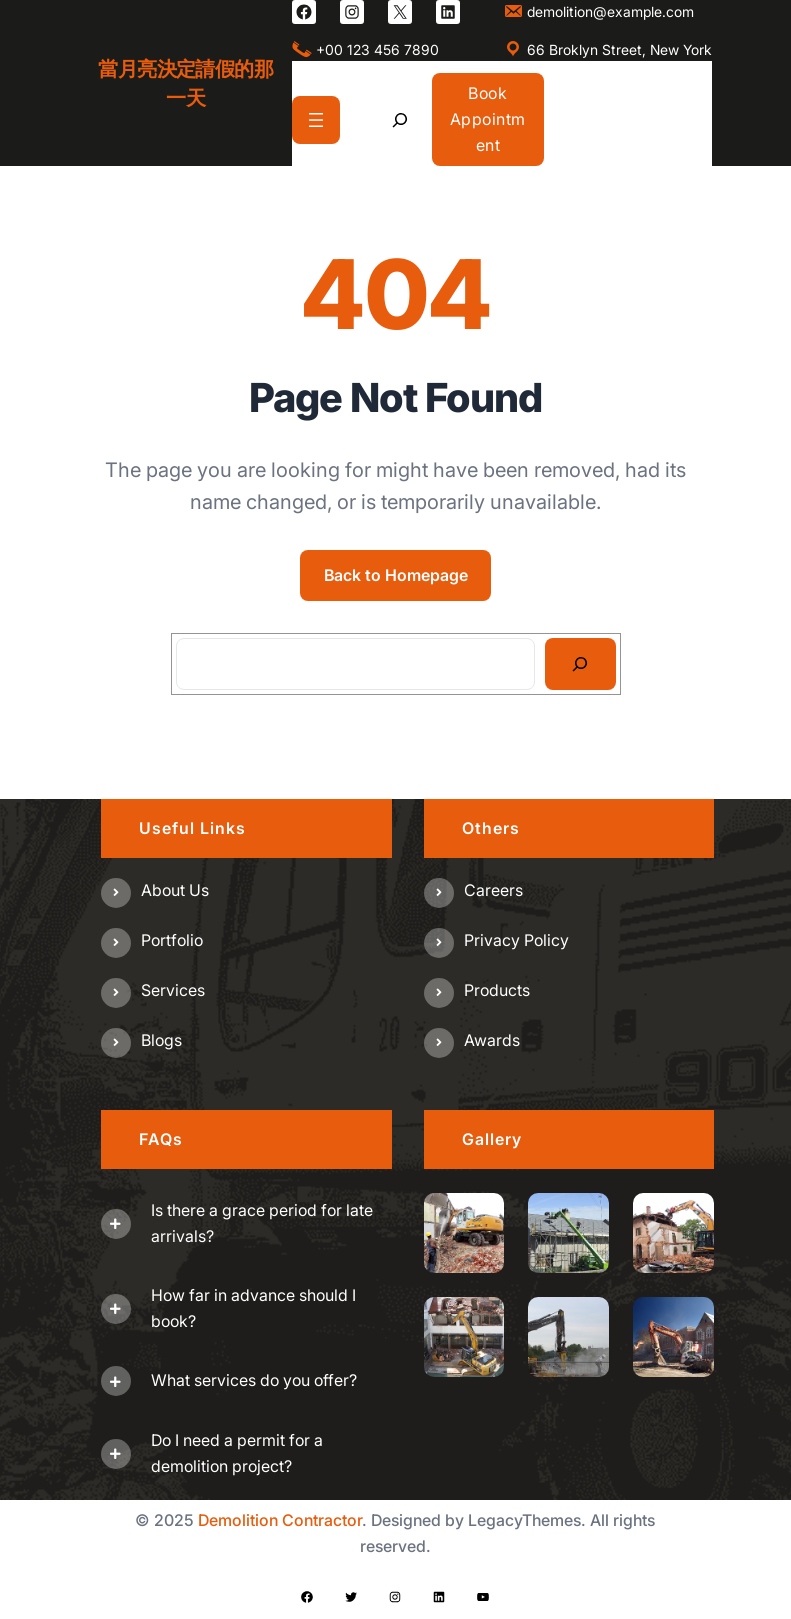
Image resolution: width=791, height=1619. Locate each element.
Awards (492, 1040)
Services (173, 990)
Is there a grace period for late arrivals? (262, 1223)
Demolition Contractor (280, 1520)
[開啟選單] (316, 120)
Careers (493, 890)
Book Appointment (488, 118)
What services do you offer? (254, 1380)
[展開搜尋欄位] (399, 119)
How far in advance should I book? (253, 1308)
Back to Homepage (396, 575)
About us (175, 890)
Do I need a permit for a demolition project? (237, 1453)
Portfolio (172, 940)
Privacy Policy (516, 940)
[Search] (580, 664)
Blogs (161, 1040)
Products (497, 990)
